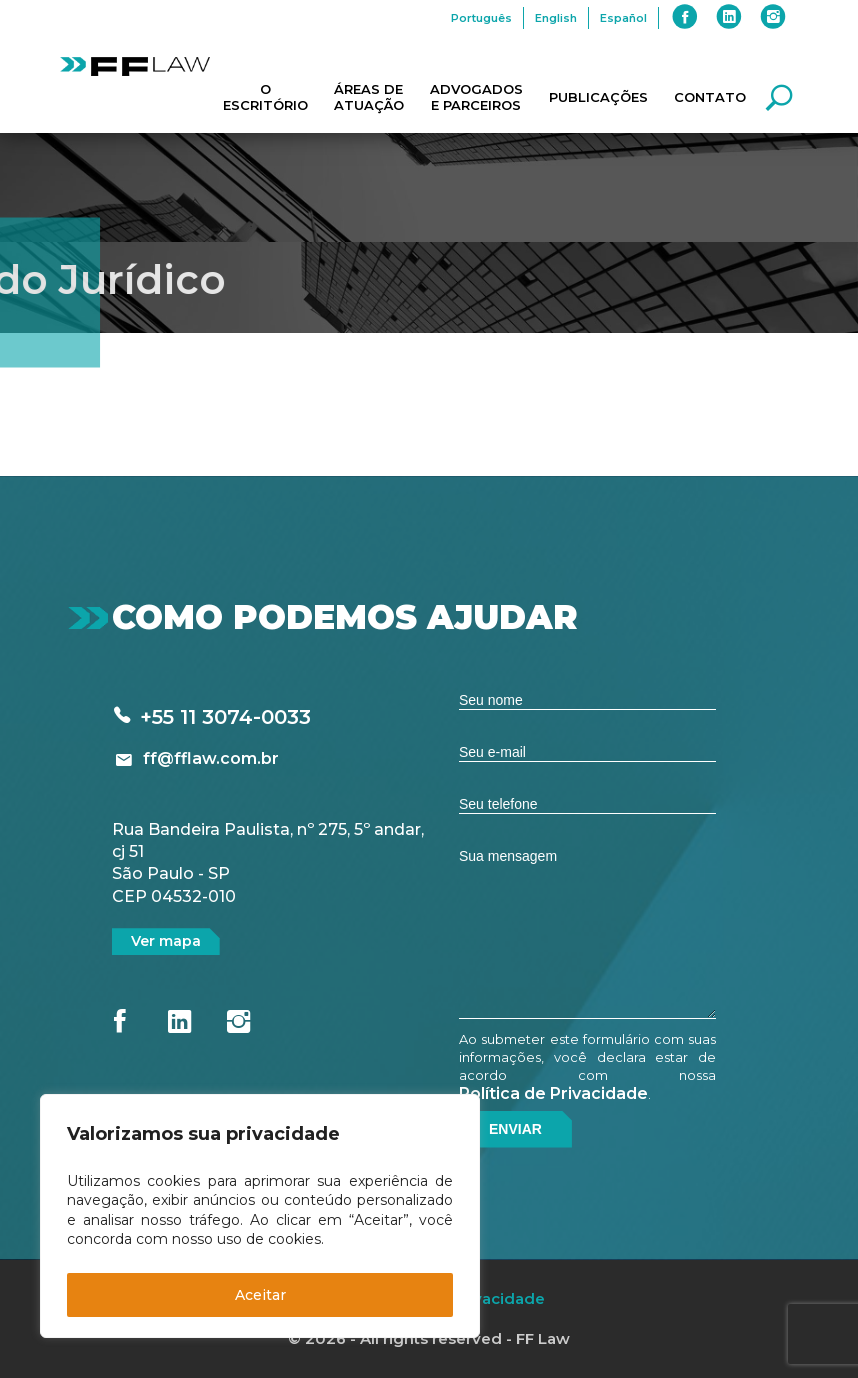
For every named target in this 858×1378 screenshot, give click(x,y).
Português (481, 18)
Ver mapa (166, 941)
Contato (710, 97)
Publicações (598, 97)
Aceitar (260, 1295)
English (556, 18)
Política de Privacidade (553, 1093)
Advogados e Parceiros (476, 97)
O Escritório (265, 97)
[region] (260, 1216)
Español (623, 18)
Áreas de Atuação (369, 97)
